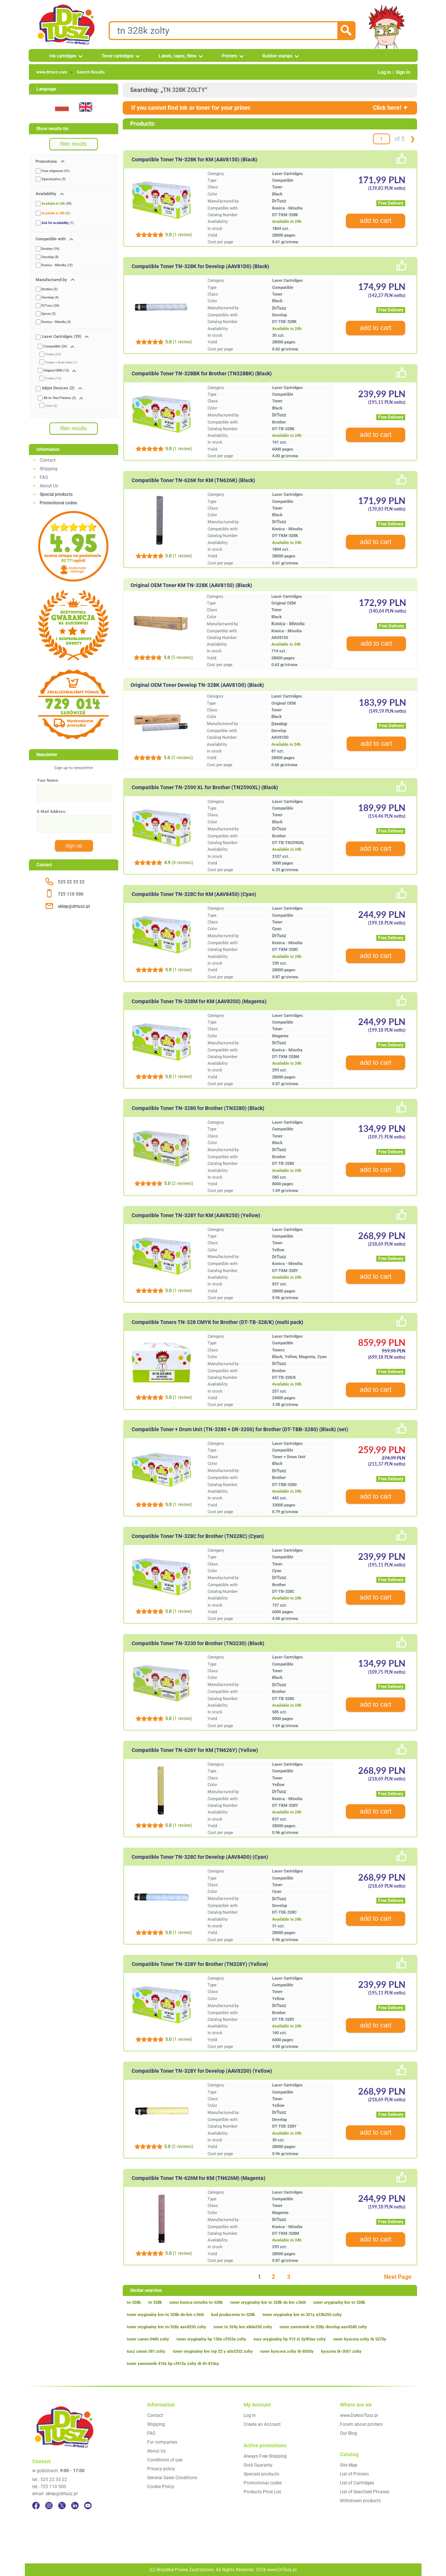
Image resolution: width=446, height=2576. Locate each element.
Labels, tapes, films (177, 56)
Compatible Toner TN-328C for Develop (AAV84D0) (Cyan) (200, 1857)
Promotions (47, 161)
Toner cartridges (117, 56)
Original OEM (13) (56, 370)
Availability (46, 193)
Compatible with (51, 239)
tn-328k (134, 2302)
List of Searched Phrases (364, 2491)
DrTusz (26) (50, 305)
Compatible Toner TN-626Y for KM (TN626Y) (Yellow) (195, 1750)
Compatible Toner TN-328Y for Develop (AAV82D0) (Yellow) (202, 2071)
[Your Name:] (74, 792)
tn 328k (155, 2302)
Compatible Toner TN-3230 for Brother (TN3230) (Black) (198, 1643)
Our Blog (348, 2433)
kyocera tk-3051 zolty (341, 2351)
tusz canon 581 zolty (146, 2351)
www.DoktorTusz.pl (359, 2415)
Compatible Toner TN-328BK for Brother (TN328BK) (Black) (202, 373)
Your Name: (48, 780)
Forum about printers (361, 2424)
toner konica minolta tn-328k (196, 2302)
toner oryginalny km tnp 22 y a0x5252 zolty (213, 2351)
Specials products (261, 2474)
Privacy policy (161, 2468)
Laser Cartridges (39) (61, 336)
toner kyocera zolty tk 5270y (359, 2339)
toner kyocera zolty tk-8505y (287, 2351)
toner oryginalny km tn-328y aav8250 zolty (166, 2327)
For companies (162, 2442)
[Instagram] (49, 2505)
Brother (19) (50, 249)
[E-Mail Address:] (74, 824)
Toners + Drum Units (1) (61, 362)
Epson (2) (49, 314)
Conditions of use (164, 2460)
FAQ (44, 477)
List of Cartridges (357, 2483)
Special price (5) (54, 179)
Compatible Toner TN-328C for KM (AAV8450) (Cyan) (194, 894)
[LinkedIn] (75, 2505)
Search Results (91, 72)
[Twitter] (62, 2505)
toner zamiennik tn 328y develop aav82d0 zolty (323, 2327)
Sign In (403, 72)
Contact (48, 460)
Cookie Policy (160, 2486)
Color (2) (51, 406)
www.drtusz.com (51, 72)
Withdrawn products (360, 2500)
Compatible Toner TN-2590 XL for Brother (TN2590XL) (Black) (205, 787)
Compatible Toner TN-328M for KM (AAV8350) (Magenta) (199, 1001)
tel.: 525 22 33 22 (49, 2479)
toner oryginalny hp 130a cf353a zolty (211, 2339)
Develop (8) (50, 257)
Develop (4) (50, 297)
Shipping (48, 468)
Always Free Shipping (265, 2456)
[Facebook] (36, 2505)
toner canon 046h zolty (148, 2339)
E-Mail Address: (51, 811)
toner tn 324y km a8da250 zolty (243, 2327)
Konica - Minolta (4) (56, 322)
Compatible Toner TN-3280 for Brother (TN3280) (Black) (198, 1108)
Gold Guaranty (258, 2465)
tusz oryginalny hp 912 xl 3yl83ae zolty (290, 2339)
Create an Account (262, 2424)
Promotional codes (263, 2483)
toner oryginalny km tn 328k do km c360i (268, 2302)
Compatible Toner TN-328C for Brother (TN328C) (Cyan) (198, 1536)
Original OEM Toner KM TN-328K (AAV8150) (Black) (191, 585)
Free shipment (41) (56, 171)
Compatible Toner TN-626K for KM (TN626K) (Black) (193, 480)
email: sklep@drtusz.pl (54, 2493)
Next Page (398, 2276)
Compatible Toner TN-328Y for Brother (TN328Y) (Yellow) (200, 1964)
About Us (49, 485)
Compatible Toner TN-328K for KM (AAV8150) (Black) (194, 159)
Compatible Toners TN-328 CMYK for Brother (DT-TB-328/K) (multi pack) (217, 1322)
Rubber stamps (277, 56)
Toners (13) (53, 378)
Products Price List (262, 2491)
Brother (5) (49, 289)
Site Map (348, 2465)
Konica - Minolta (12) (57, 265)
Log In (384, 72)
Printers (229, 56)
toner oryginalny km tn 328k (339, 2302)
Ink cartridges (62, 56)
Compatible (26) (55, 346)
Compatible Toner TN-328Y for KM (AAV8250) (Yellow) (196, 1215)
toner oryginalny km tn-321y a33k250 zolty (302, 2314)
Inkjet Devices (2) (58, 388)
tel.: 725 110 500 (49, 2486)
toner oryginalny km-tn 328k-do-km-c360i (165, 2314)
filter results (73, 144)
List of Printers (354, 2474)
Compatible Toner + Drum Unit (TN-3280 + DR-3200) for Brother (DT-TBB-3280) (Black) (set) (240, 1429)
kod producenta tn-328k (233, 2314)
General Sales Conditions (172, 2477)
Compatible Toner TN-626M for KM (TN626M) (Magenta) (198, 2178)
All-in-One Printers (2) (60, 398)
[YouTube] (88, 2505)
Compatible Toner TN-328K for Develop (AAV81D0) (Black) (200, 266)
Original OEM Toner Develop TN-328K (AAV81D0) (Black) (197, 685)
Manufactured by (52, 279)
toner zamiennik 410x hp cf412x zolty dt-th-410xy (173, 2363)
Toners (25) (53, 354)
